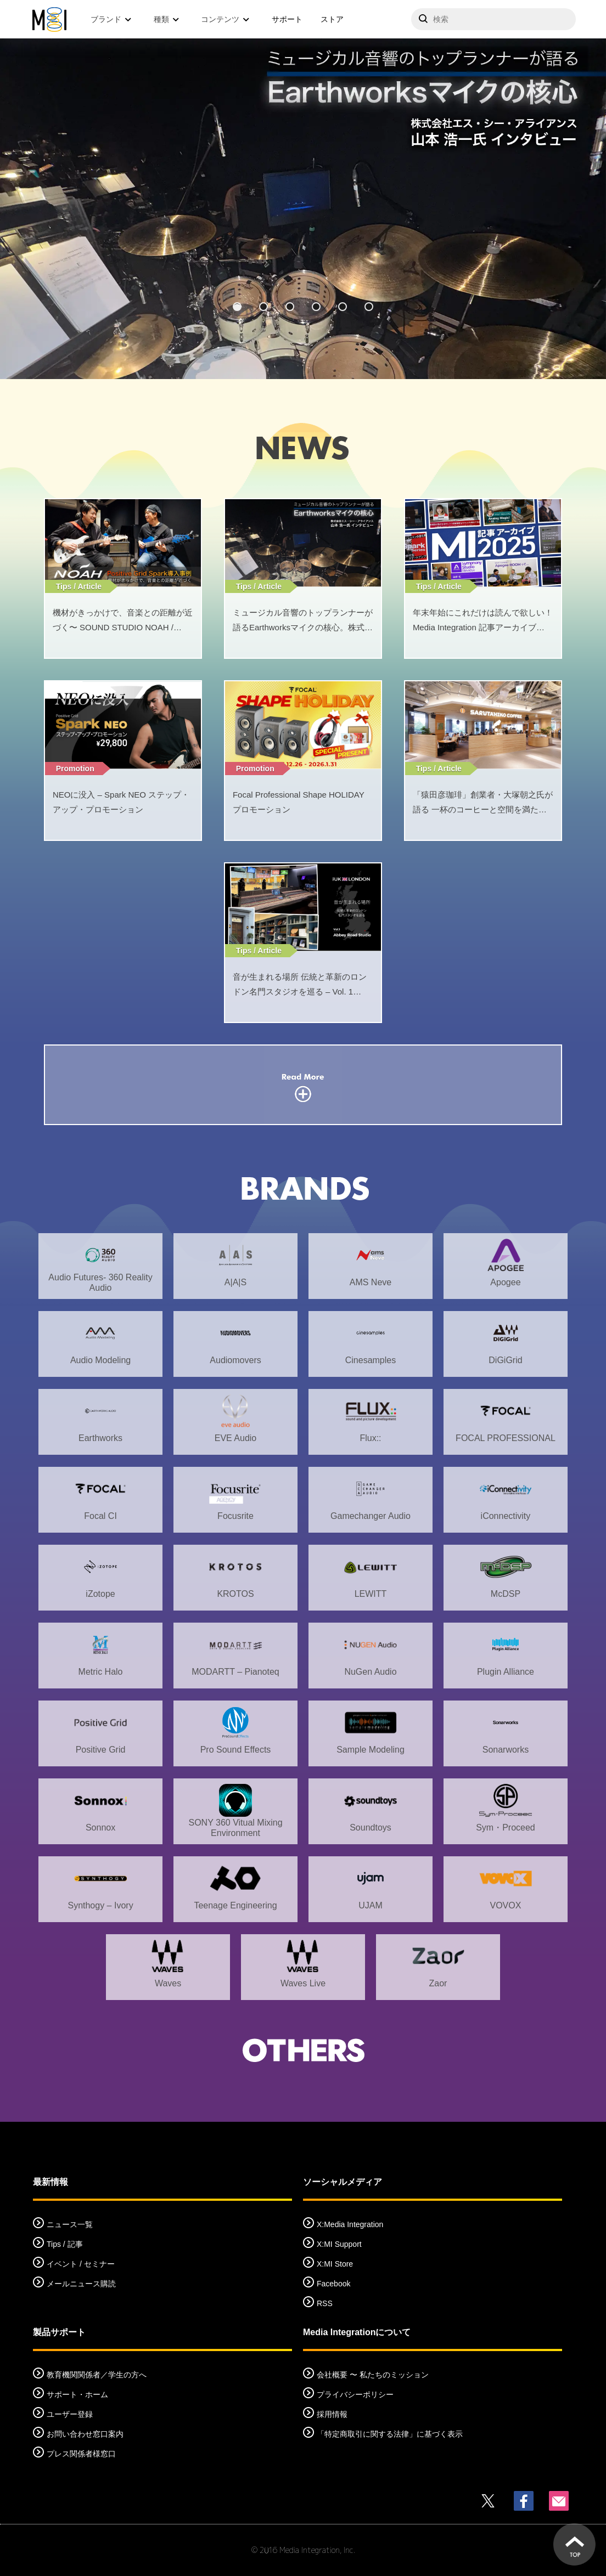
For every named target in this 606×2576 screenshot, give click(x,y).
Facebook (333, 2283)
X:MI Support (339, 2244)
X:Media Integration (350, 2224)
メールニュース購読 (81, 2283)
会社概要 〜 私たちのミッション (373, 2374)
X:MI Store (335, 2263)
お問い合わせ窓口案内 (85, 2434)
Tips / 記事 (65, 2244)
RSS (325, 2303)
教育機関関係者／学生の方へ (97, 2374)
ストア (332, 19)
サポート (287, 19)
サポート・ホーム (77, 2394)
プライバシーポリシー (355, 2394)
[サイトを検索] (493, 19)
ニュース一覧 (70, 2224)
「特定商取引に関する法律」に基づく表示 (390, 2434)
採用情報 (332, 2414)
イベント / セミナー (81, 2263)
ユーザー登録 (70, 2414)
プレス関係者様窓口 (81, 2453)
